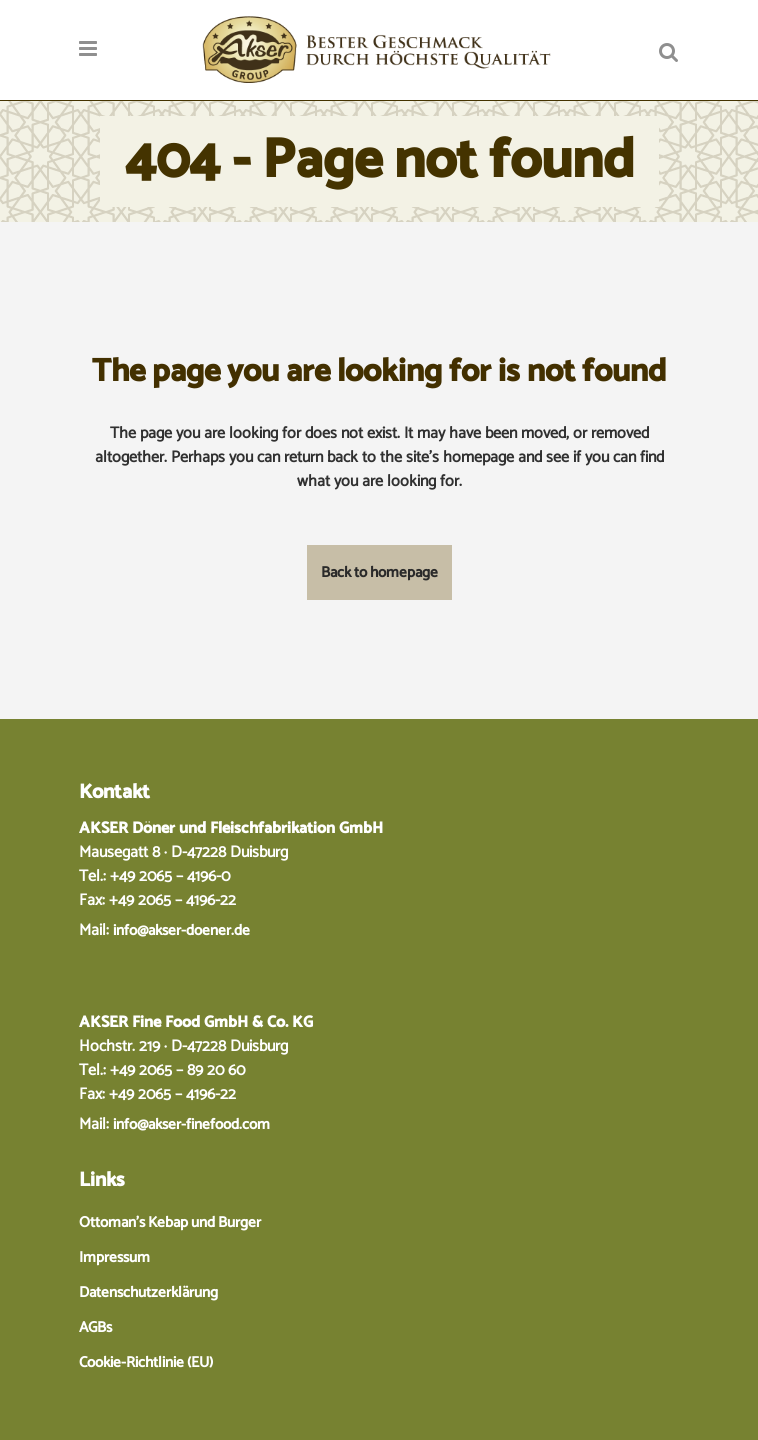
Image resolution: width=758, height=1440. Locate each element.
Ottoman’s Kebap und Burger (170, 1222)
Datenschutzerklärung (148, 1292)
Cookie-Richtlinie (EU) (146, 1362)
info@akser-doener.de (181, 930)
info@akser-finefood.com (191, 1124)
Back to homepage (379, 572)
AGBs (95, 1327)
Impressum (114, 1257)
